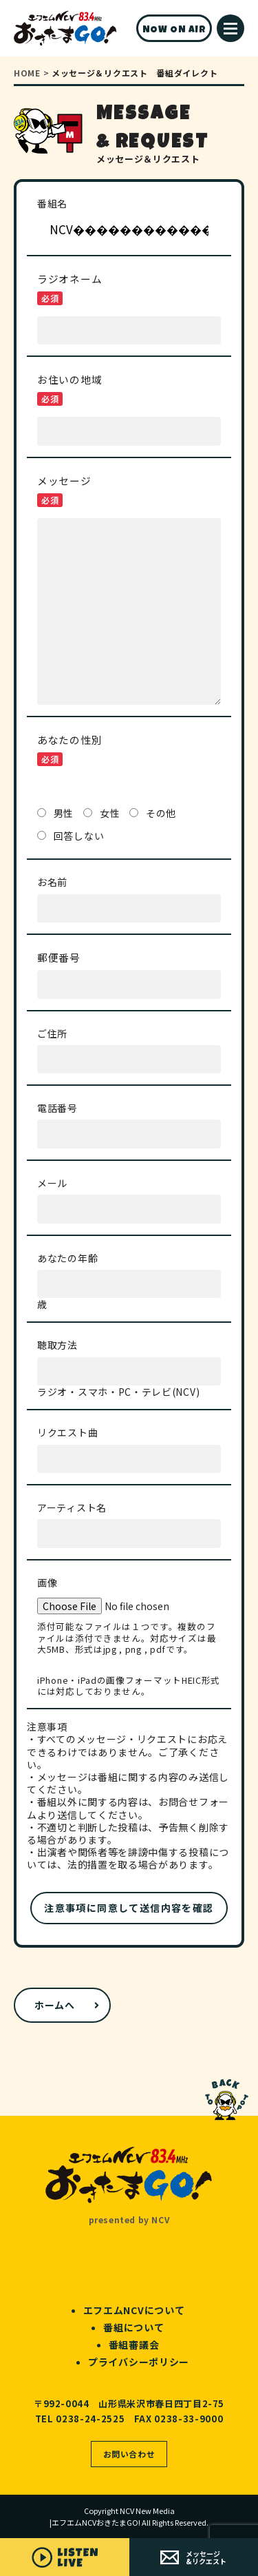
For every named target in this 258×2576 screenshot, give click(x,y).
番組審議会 (134, 2344)
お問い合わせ (129, 2454)
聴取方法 (57, 1344)
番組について (133, 2327)
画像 (47, 1582)
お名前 (52, 881)
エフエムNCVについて (134, 2310)
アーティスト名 (72, 1507)
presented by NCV (129, 2219)
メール (52, 1182)
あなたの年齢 (67, 1257)
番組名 (52, 202)
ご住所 (52, 1033)
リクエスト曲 (67, 1432)
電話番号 (57, 1107)
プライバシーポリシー (138, 2362)
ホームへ (54, 2005)
